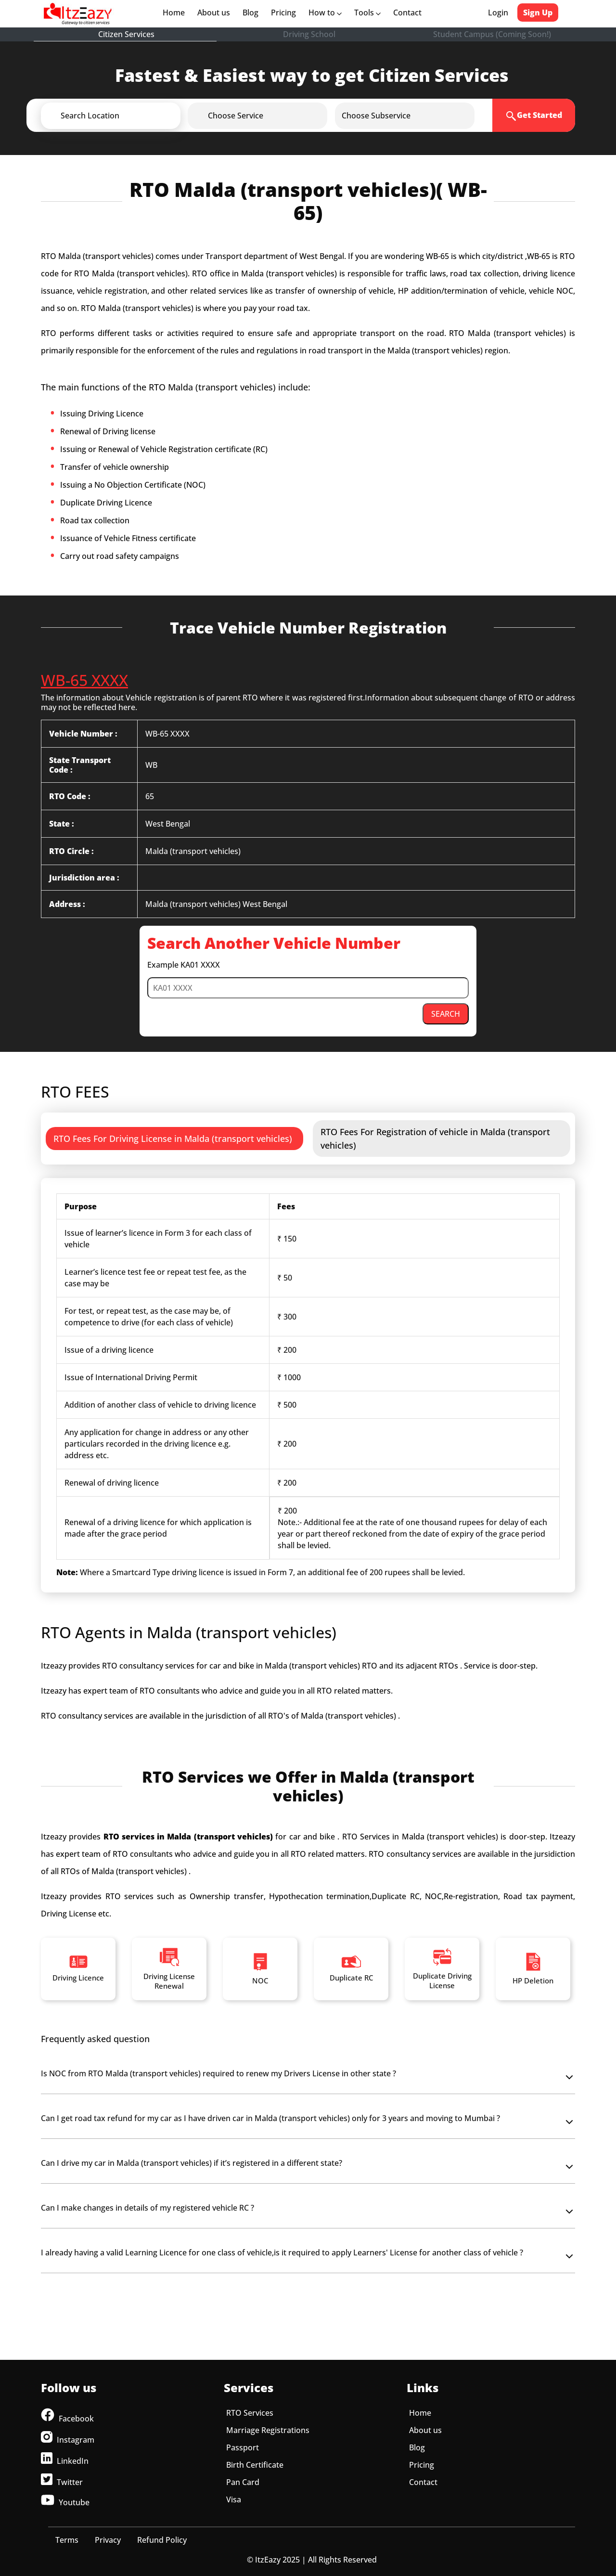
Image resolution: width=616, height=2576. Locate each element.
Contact (407, 12)
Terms (66, 2540)
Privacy (108, 2540)
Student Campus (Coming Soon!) (492, 34)
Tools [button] (367, 12)
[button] (126, 115)
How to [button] (325, 12)
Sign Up (537, 12)
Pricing (283, 12)
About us (215, 12)
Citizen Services (126, 34)
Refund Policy (162, 2540)
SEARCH (445, 1014)
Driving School (309, 34)
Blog (250, 12)
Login (498, 12)
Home (176, 12)
